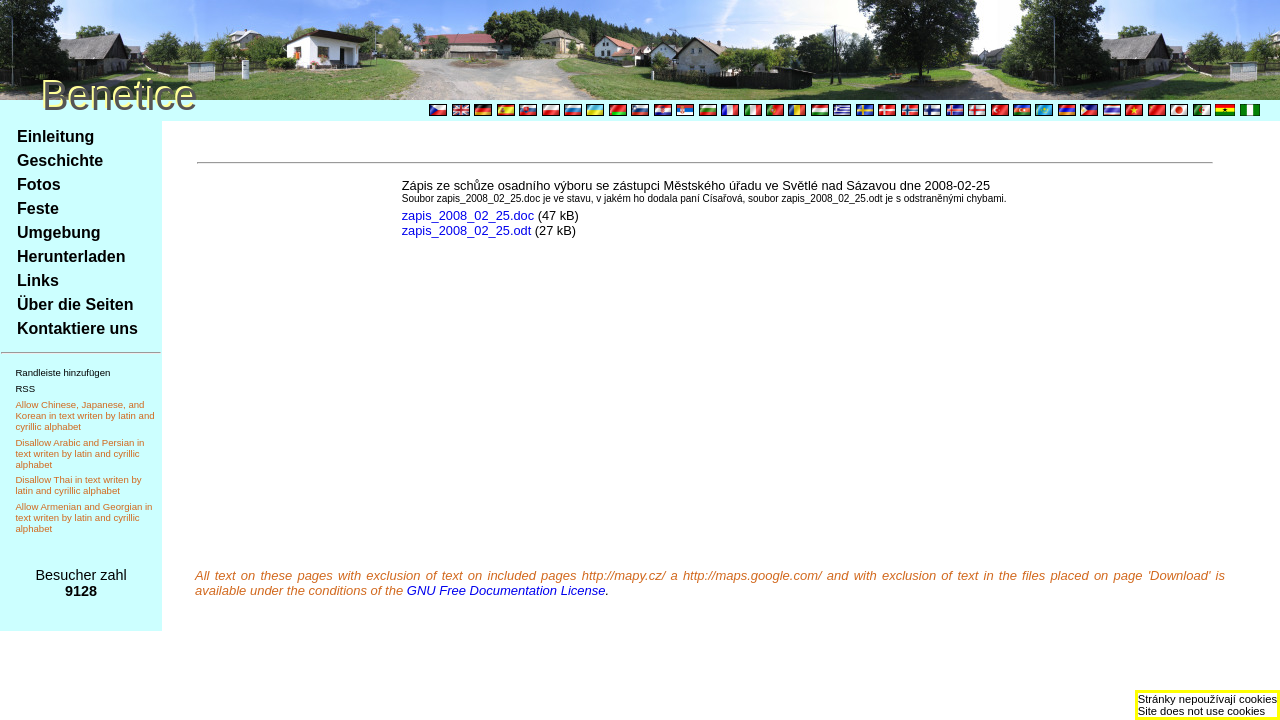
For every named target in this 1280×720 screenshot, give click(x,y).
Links (38, 280)
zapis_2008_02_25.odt (467, 230)
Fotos (39, 184)
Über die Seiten (75, 304)
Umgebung (59, 232)
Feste (38, 208)
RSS (25, 388)
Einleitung (55, 136)
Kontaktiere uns (77, 328)
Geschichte (60, 160)
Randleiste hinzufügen (62, 372)
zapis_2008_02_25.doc (468, 215)
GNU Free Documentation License (506, 590)
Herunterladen (71, 256)
